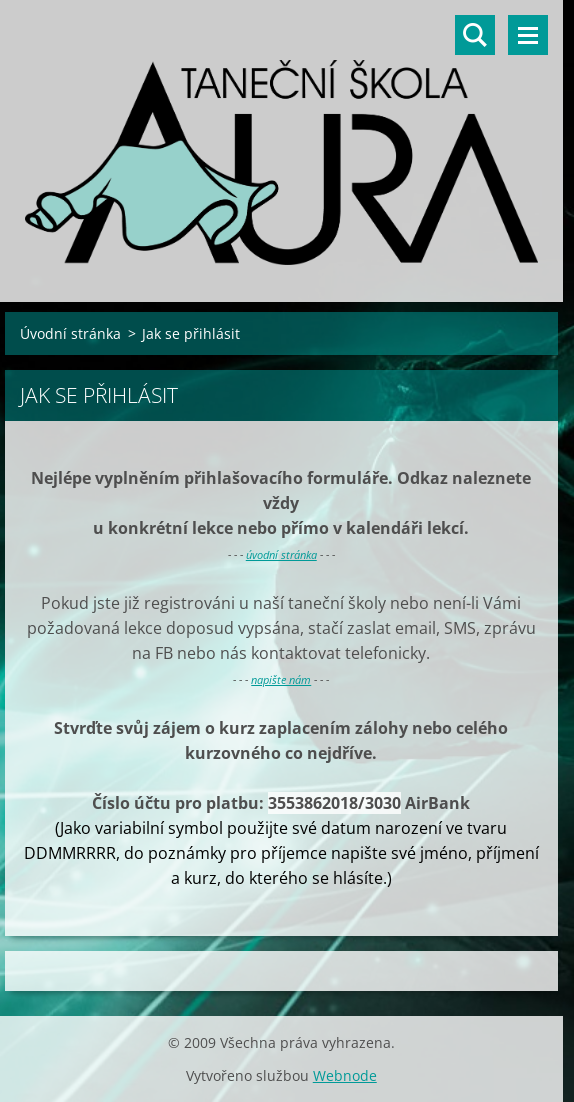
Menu (528, 35)
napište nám (281, 679)
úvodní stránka (281, 554)
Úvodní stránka (70, 333)
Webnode (345, 1075)
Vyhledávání (475, 35)
